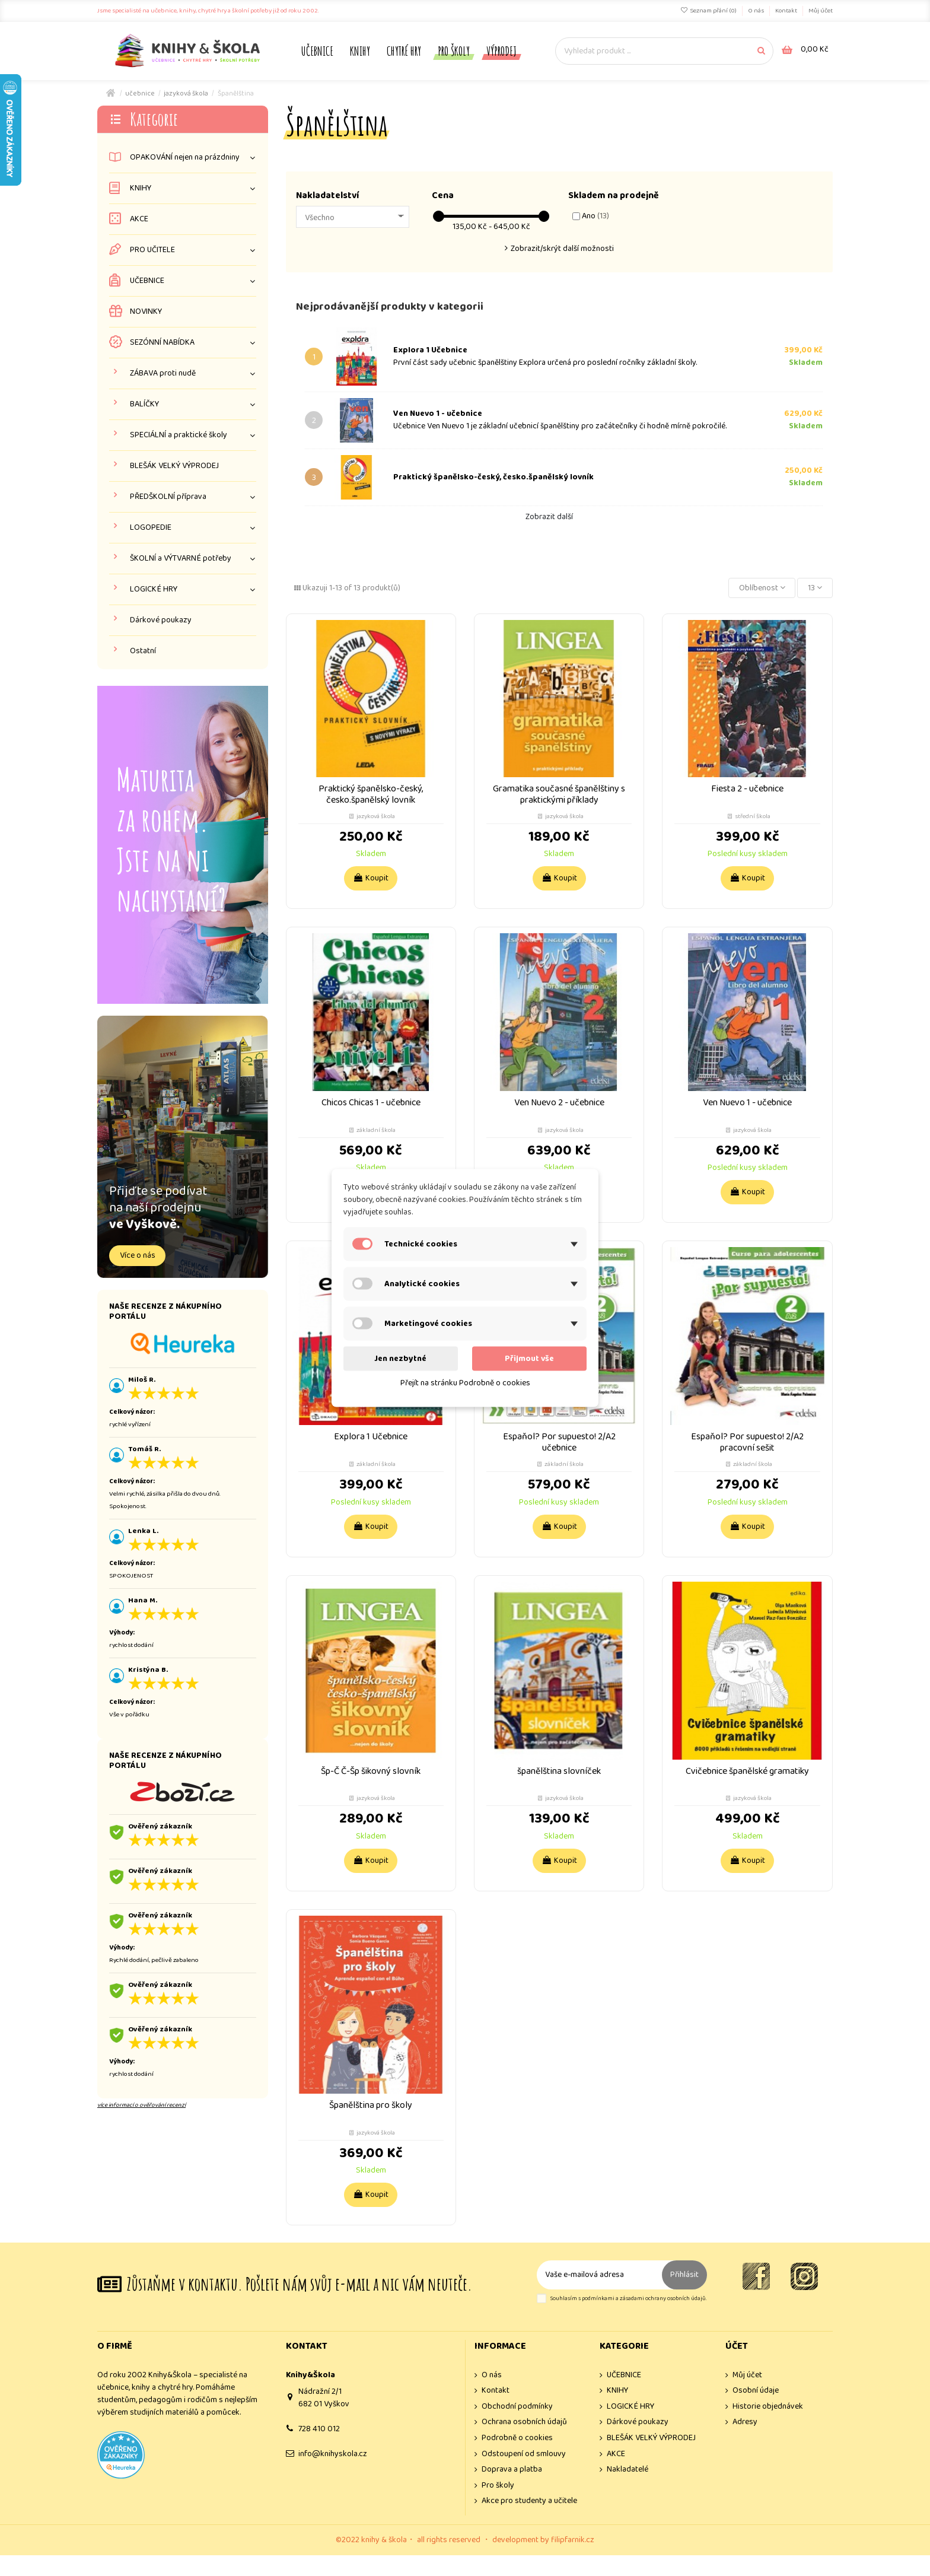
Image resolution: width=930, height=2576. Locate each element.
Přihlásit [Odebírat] (684, 2274)
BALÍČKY (144, 404)
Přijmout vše (529, 1358)
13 (815, 587)
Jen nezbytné (400, 1358)
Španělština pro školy (370, 2105)
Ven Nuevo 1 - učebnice (437, 413)
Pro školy (498, 2485)
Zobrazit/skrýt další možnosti (562, 248)
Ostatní (143, 651)
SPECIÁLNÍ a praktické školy (178, 435)
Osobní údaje (755, 2390)
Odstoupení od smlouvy (524, 2454)
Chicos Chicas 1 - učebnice (371, 1102)
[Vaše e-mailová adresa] (600, 2274)
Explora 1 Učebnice (430, 350)
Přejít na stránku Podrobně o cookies (465, 1382)
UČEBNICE (147, 281)
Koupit (370, 878)
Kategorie (154, 119)
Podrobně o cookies (517, 2438)
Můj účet (820, 10)
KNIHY (140, 188)
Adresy (744, 2422)
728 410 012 (319, 2428)
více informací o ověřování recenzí (141, 2105)
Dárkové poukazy (161, 620)
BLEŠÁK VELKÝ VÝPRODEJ (174, 466)
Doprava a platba (512, 2469)
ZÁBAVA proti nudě (163, 373)
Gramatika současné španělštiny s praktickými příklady (559, 794)
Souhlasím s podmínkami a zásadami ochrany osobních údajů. (628, 2299)
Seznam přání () (709, 10)
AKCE (139, 219)
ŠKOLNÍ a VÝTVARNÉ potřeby (180, 558)
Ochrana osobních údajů (524, 2422)
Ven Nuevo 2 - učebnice (559, 1102)
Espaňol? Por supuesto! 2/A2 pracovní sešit (747, 1442)
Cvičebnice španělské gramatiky (747, 1771)
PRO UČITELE (152, 250)
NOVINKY (146, 312)
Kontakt (786, 10)
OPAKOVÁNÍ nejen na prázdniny (185, 157)
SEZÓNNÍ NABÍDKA (162, 342)
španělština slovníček (559, 1771)
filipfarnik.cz (572, 2539)
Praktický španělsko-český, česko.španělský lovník (493, 477)
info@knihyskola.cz (332, 2453)
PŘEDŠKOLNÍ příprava (168, 497)
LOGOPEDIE (150, 527)
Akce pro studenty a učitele (529, 2501)
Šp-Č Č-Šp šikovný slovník (371, 1771)
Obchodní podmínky (517, 2406)
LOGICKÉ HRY (153, 589)
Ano (595, 215)
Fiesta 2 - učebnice (747, 788)
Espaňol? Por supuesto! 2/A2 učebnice (559, 1442)
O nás (756, 10)
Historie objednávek (767, 2406)
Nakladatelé (627, 2469)
